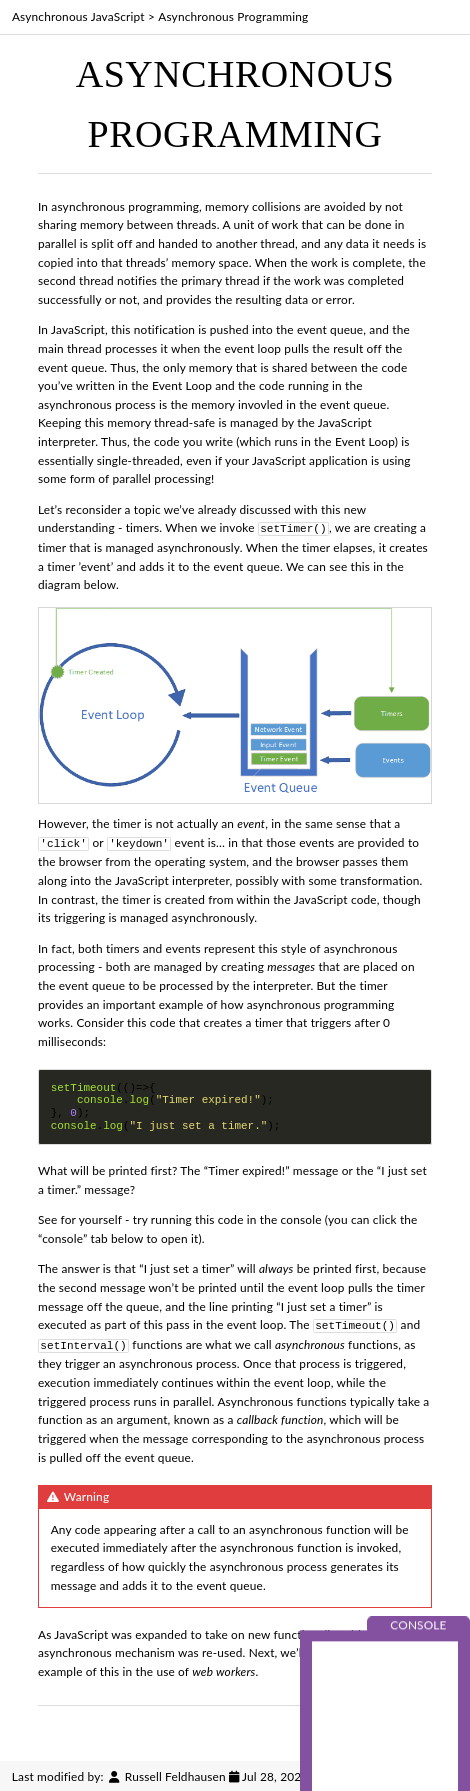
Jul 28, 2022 (275, 1773)
